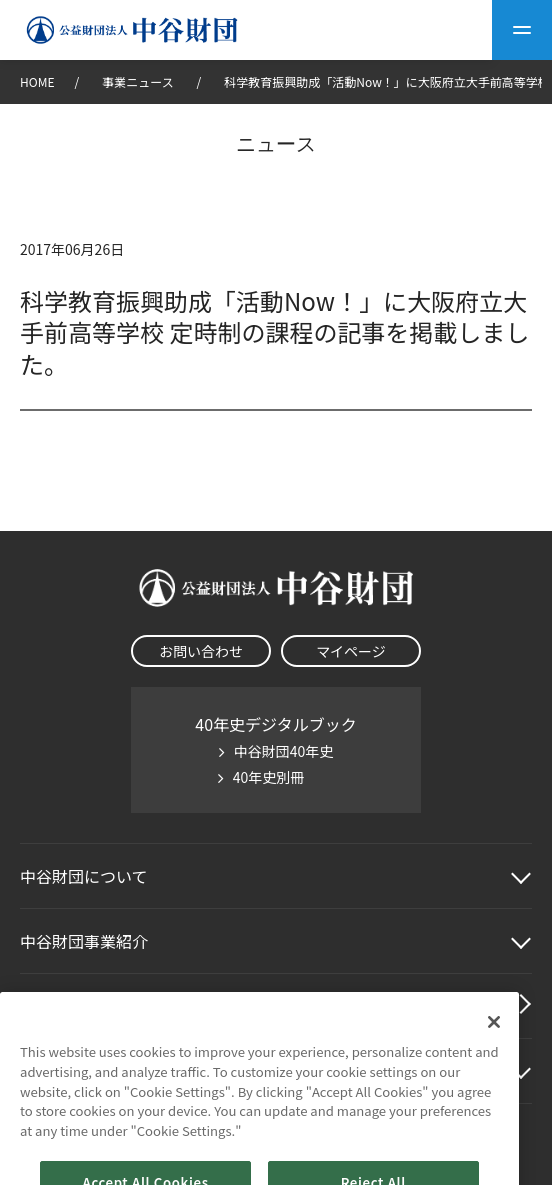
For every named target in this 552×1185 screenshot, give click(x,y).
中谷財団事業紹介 (84, 941)
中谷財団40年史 (284, 751)
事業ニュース (139, 81)
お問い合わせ (201, 651)
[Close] (494, 1041)
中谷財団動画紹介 (84, 1006)
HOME (37, 81)
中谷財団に (84, 876)
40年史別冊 (269, 777)
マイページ (351, 651)
